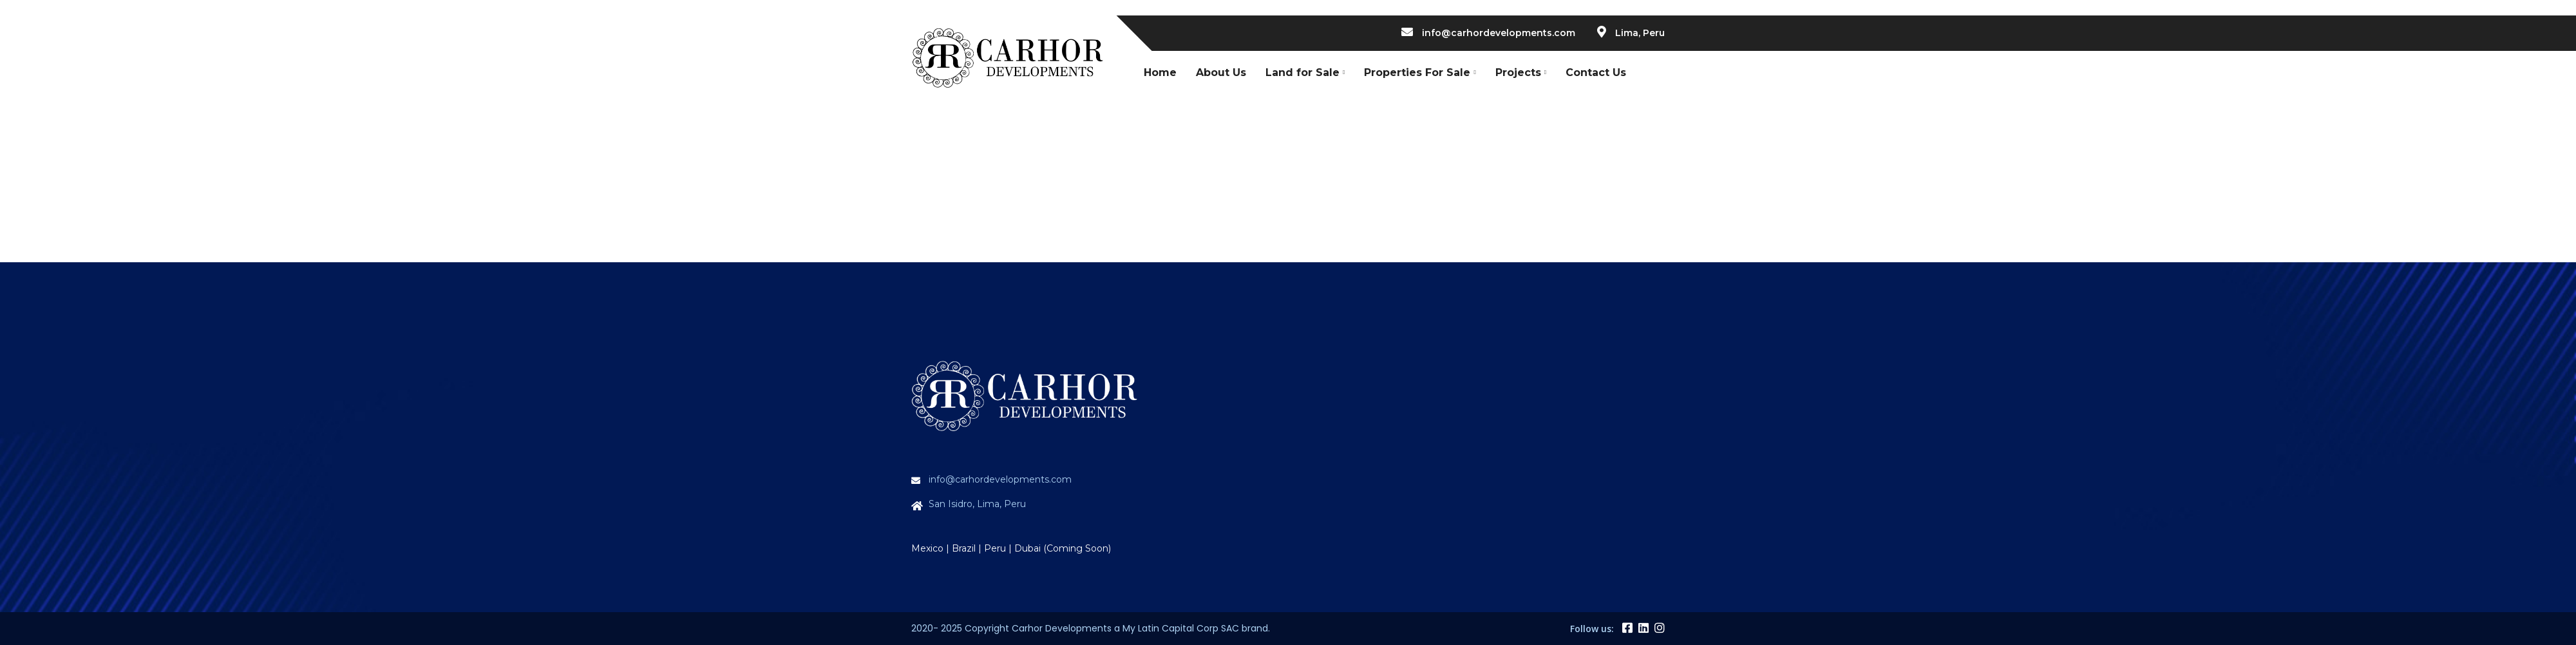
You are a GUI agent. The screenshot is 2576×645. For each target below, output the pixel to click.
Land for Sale (1302, 72)
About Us (1221, 72)
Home (1160, 72)
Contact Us (1596, 72)
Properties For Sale (1417, 72)
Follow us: (1592, 628)
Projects (1518, 72)
